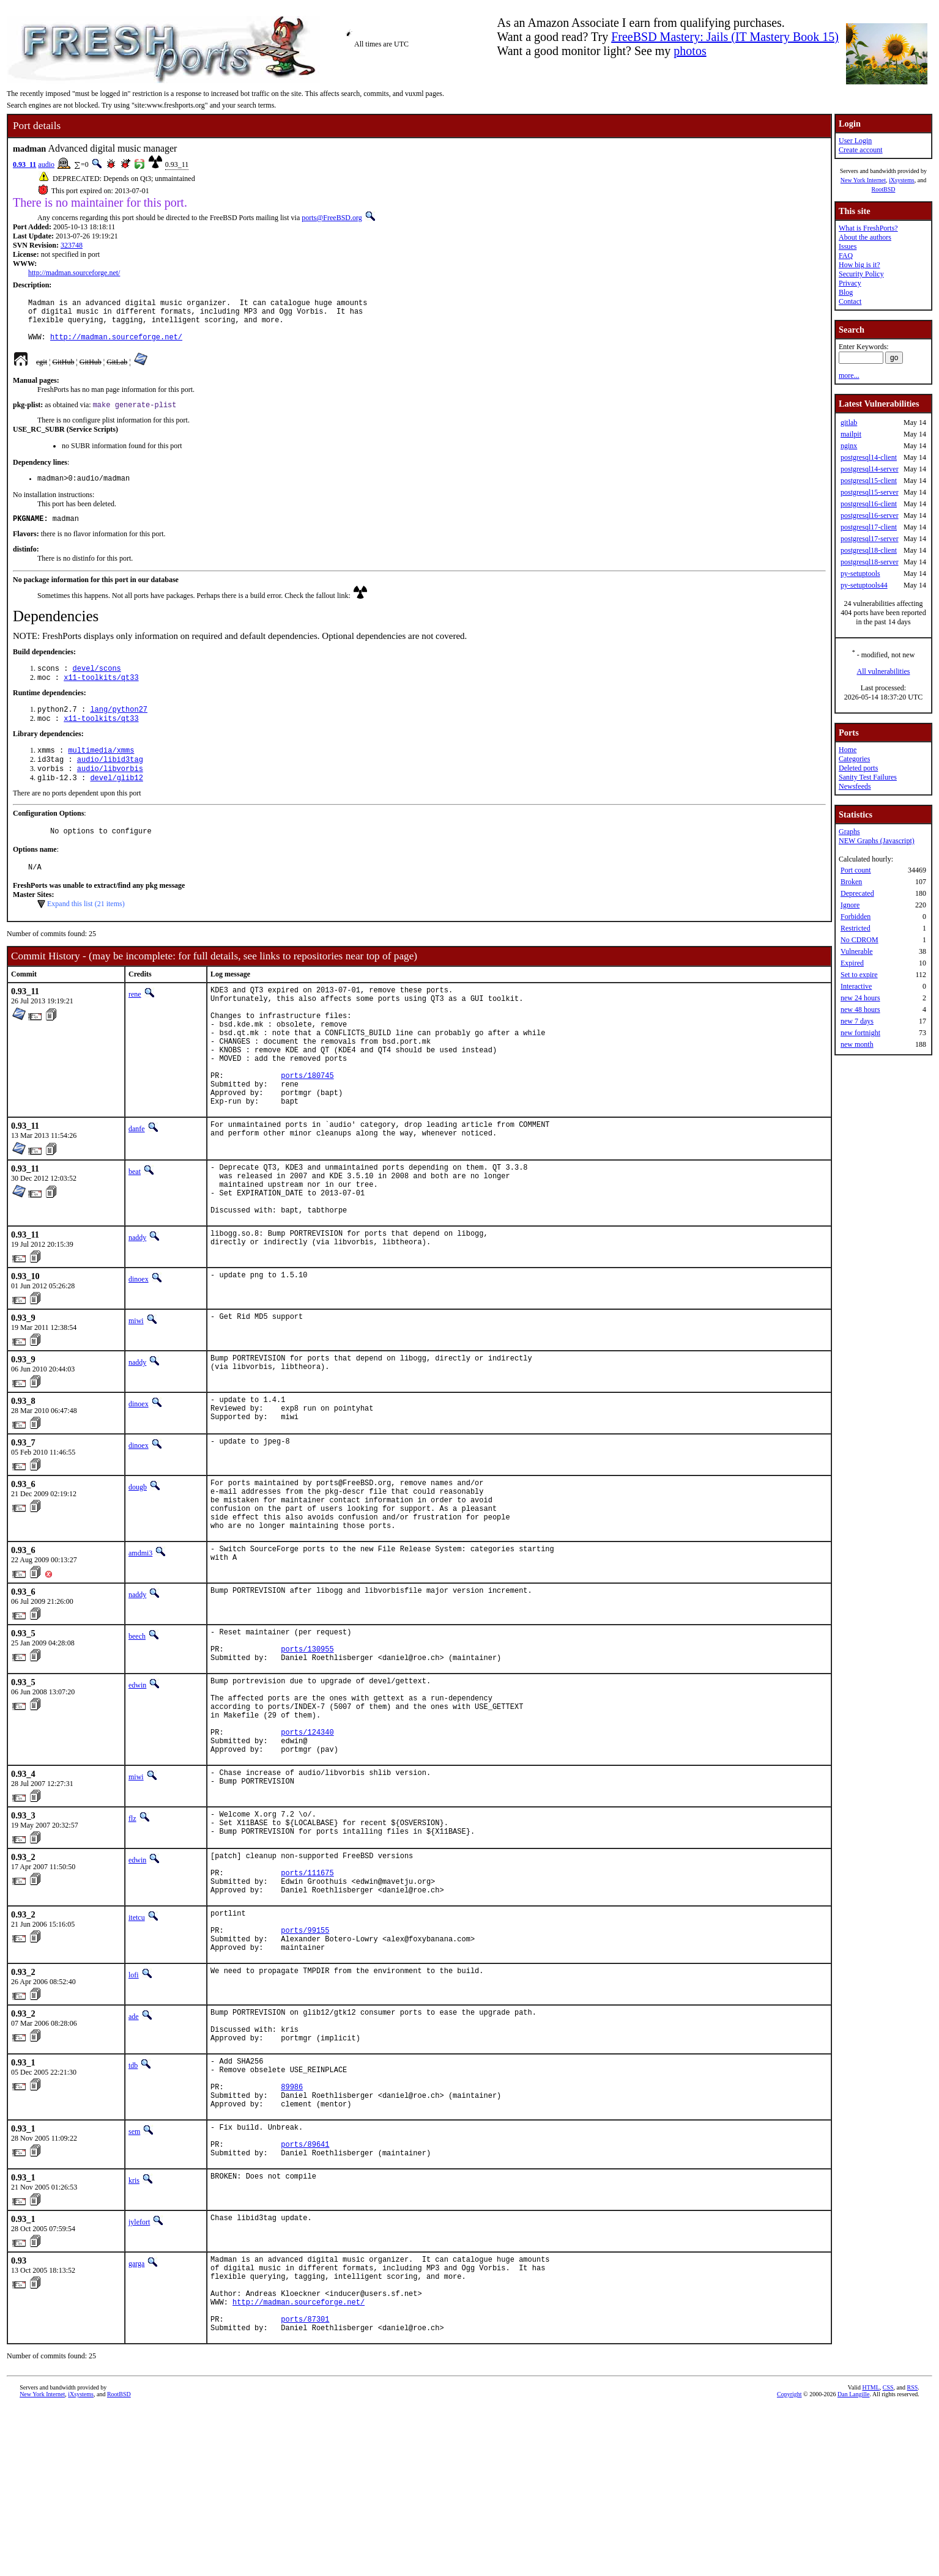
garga (136, 2415)
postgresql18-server (870, 562)
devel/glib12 (116, 801)
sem (134, 2276)
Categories (854, 759)
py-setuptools (860, 573)
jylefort (139, 2373)
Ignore (850, 905)
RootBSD (884, 189)
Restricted (855, 928)
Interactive (856, 986)
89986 (292, 2227)
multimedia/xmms (101, 770)
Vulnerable (857, 951)
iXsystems (902, 180)
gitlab (849, 422)
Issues (847, 246)
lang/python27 (118, 727)
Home (847, 749)
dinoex (138, 1343)
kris (133, 2332)
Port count (856, 870)
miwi (136, 1385)
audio (46, 164)
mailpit (851, 434)
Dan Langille (853, 2562)
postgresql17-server (870, 538)
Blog (846, 292)
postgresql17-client (869, 527)
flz (132, 1921)
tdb (133, 2198)
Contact (850, 301)
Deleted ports (858, 768)
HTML (870, 2555)
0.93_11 (24, 164)
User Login (855, 140)
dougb (137, 1555)
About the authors (865, 237)
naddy (137, 1301)
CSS (888, 2555)
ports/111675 (307, 1985)
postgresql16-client (869, 504)
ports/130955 (307, 1734)
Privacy (850, 283)
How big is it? (859, 264)
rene (134, 1021)
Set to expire (859, 974)
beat (134, 1224)
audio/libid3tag (110, 780)
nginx (849, 445)
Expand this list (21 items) (86, 931)
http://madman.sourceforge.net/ (74, 272)
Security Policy (861, 274)
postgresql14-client (869, 457)
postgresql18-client (869, 550)
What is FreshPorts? (868, 228)
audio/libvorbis (110, 791)
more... (849, 375)
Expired (852, 963)
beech (137, 1715)
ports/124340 (307, 1831)
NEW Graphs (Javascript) (877, 840)
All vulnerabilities (883, 671)
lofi (133, 2101)
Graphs (849, 831)
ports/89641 (305, 2294)
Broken (851, 881)
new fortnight (860, 1032)
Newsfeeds (855, 786)
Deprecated (857, 893)
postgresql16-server (870, 515)
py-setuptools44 (864, 585)
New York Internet (863, 180)
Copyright (789, 2562)
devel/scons (97, 683)
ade (133, 2142)
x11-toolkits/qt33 (101, 693)
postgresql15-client (869, 480)
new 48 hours (860, 1009)
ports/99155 (305, 2052)
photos (690, 50)
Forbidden (855, 916)
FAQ (846, 255)
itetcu (136, 2034)
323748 (72, 245)
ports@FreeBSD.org (332, 217)
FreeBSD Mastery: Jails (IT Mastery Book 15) (725, 36)
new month (857, 1044)
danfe (136, 1182)
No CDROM (859, 940)
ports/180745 (307, 1123)
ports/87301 (305, 2485)
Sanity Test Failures (868, 777)
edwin (137, 1772)
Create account (861, 150)
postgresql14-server (870, 469)
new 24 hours (860, 998)
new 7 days (857, 1021)
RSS (912, 2555)
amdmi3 (140, 1632)
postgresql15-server (870, 492)
